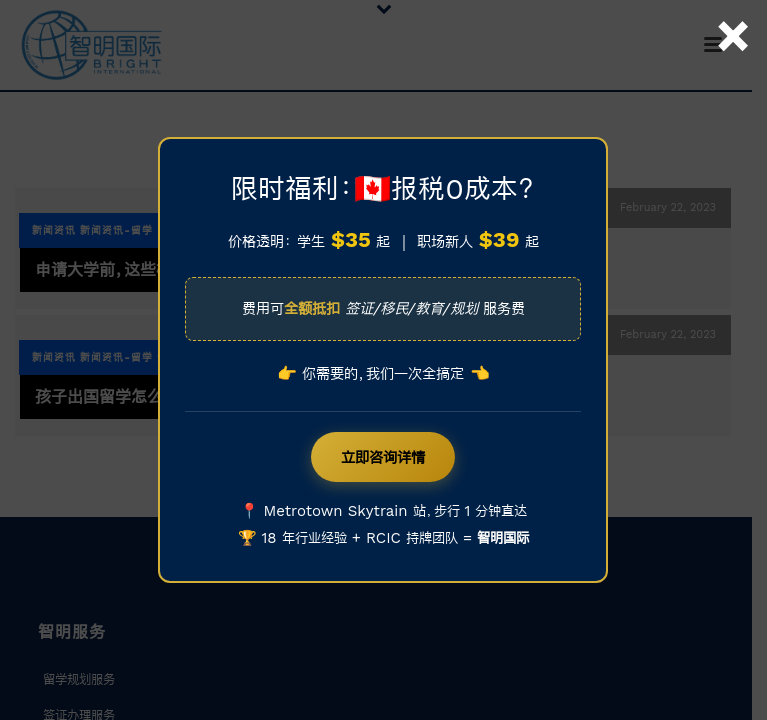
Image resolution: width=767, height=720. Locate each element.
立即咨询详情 (383, 457)
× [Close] (733, 13)
